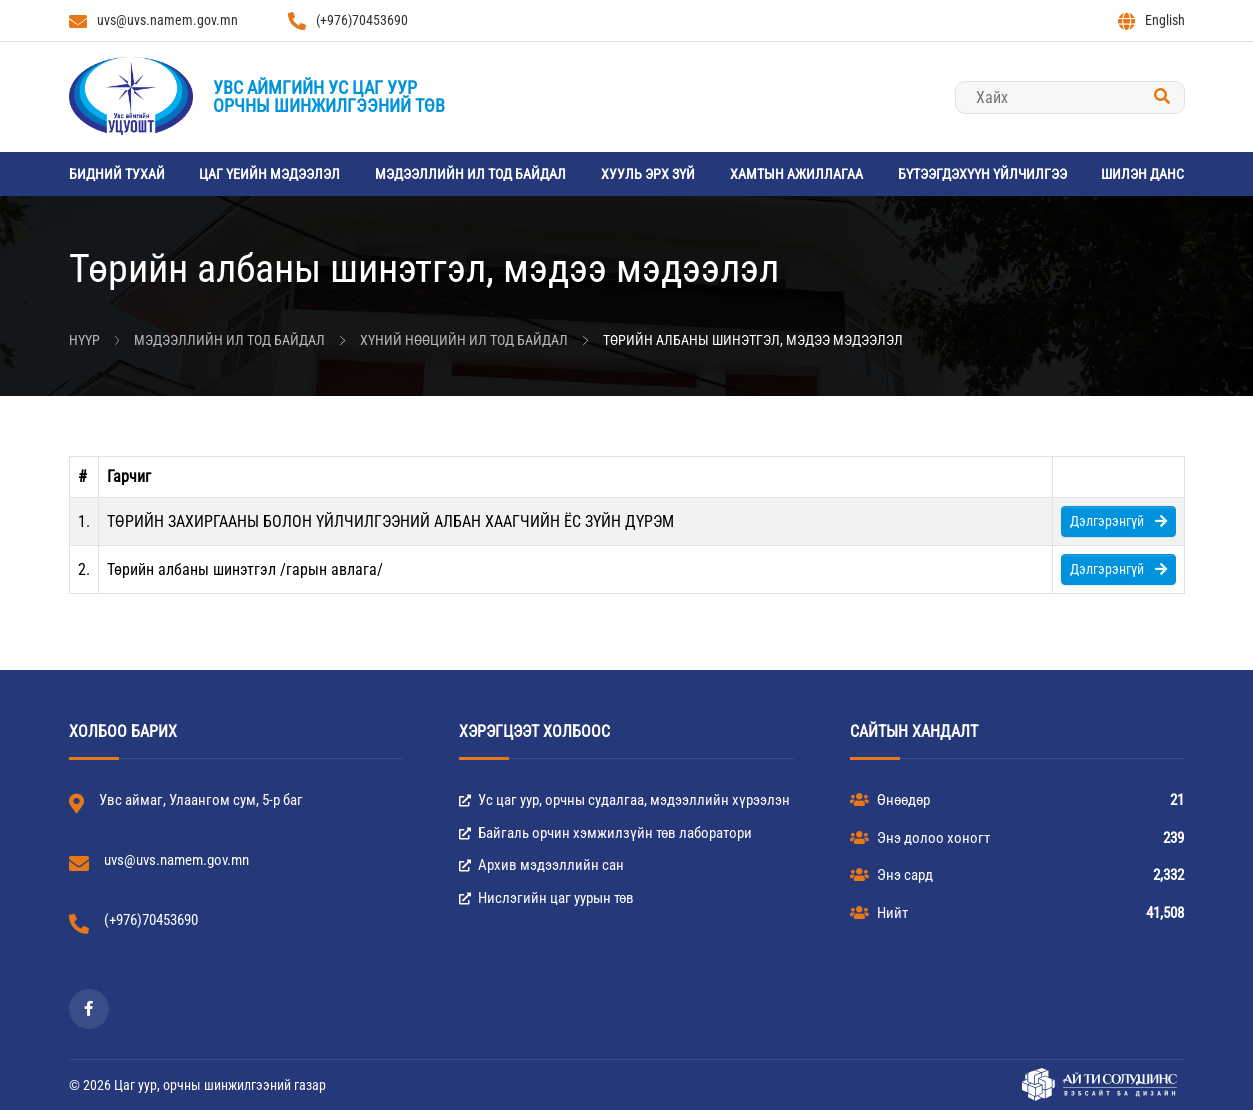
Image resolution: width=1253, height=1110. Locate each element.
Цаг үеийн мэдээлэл (269, 174)
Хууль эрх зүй (648, 174)
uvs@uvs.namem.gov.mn (153, 21)
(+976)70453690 (348, 21)
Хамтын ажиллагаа (796, 174)
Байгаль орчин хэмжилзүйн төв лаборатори (605, 833)
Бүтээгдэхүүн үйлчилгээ (982, 174)
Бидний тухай (117, 174)
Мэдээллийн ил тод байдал (470, 174)
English (1151, 21)
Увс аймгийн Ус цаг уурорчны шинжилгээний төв (329, 96)
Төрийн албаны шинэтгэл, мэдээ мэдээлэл (753, 340)
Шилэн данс (1142, 174)
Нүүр (84, 340)
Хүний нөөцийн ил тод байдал (464, 340)
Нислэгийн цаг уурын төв (546, 898)
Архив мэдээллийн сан (541, 865)
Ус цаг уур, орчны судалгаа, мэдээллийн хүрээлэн (624, 800)
